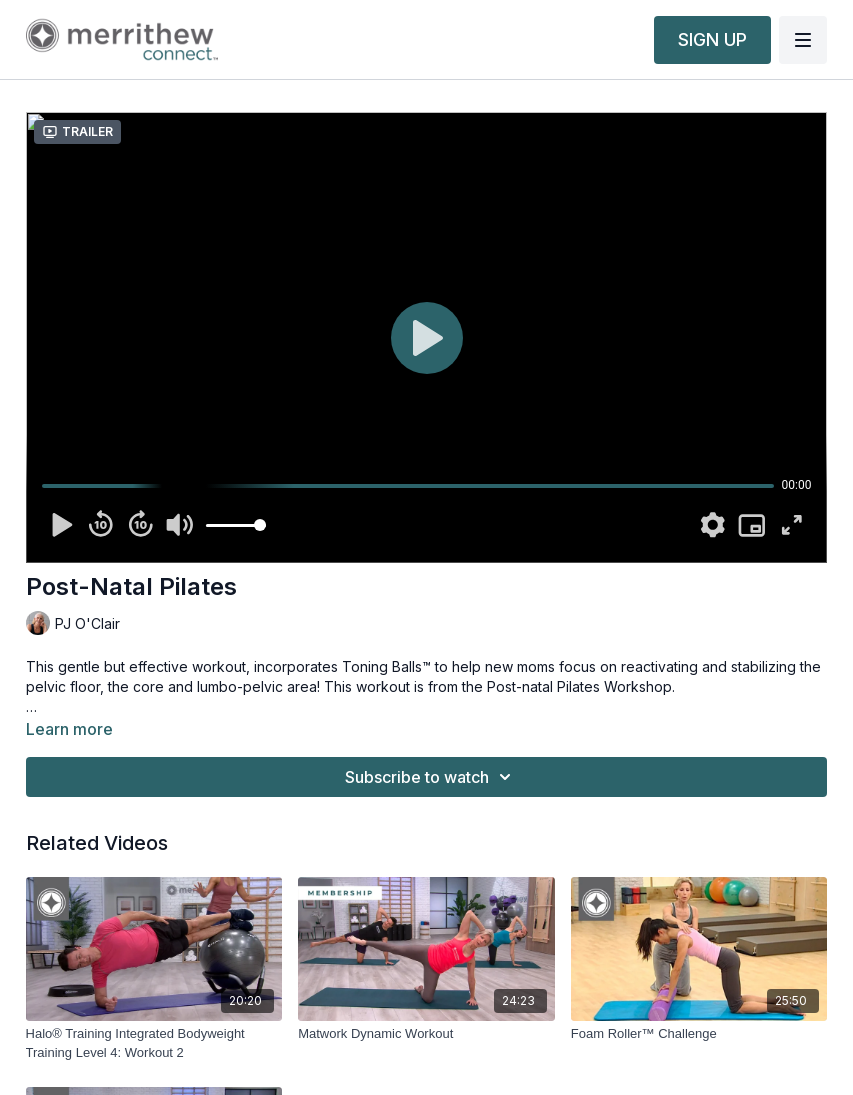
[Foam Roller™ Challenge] (699, 1034)
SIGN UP (712, 39)
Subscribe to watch (431, 777)
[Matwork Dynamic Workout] (426, 1034)
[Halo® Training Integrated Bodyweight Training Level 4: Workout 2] (154, 1043)
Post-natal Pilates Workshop (579, 686)
